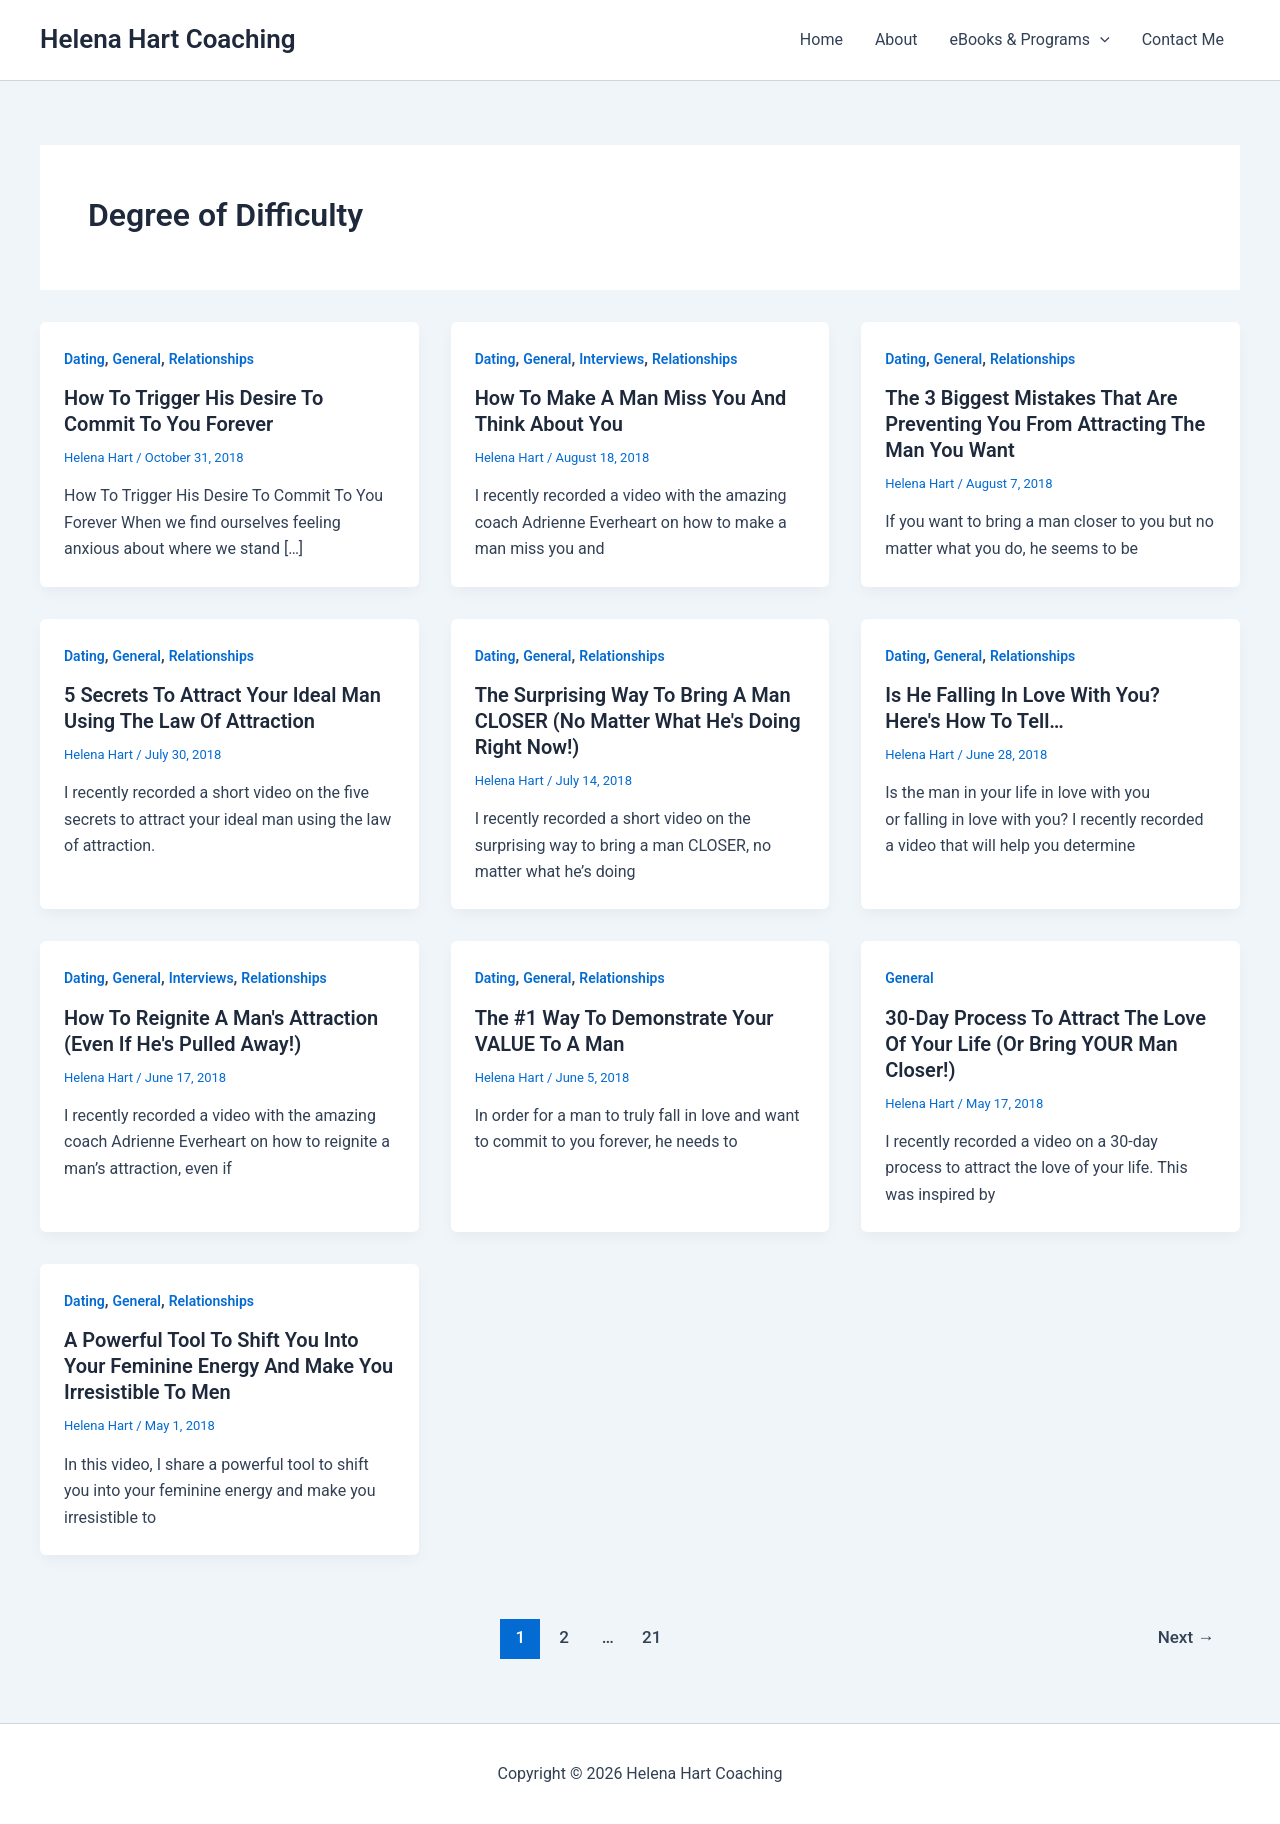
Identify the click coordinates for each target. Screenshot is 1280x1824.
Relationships (211, 359)
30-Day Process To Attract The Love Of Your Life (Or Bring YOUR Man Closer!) (1045, 1044)
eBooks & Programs (1030, 40)
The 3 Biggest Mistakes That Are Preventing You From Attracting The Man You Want (1045, 424)
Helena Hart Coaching (167, 39)
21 (651, 1637)
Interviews (611, 359)
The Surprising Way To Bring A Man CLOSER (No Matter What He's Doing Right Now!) (638, 721)
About (896, 39)
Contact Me (1183, 39)
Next (1186, 1637)
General (137, 359)
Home (821, 39)
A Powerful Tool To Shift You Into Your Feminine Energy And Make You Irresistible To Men (228, 1366)
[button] (1100, 40)
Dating (84, 359)
